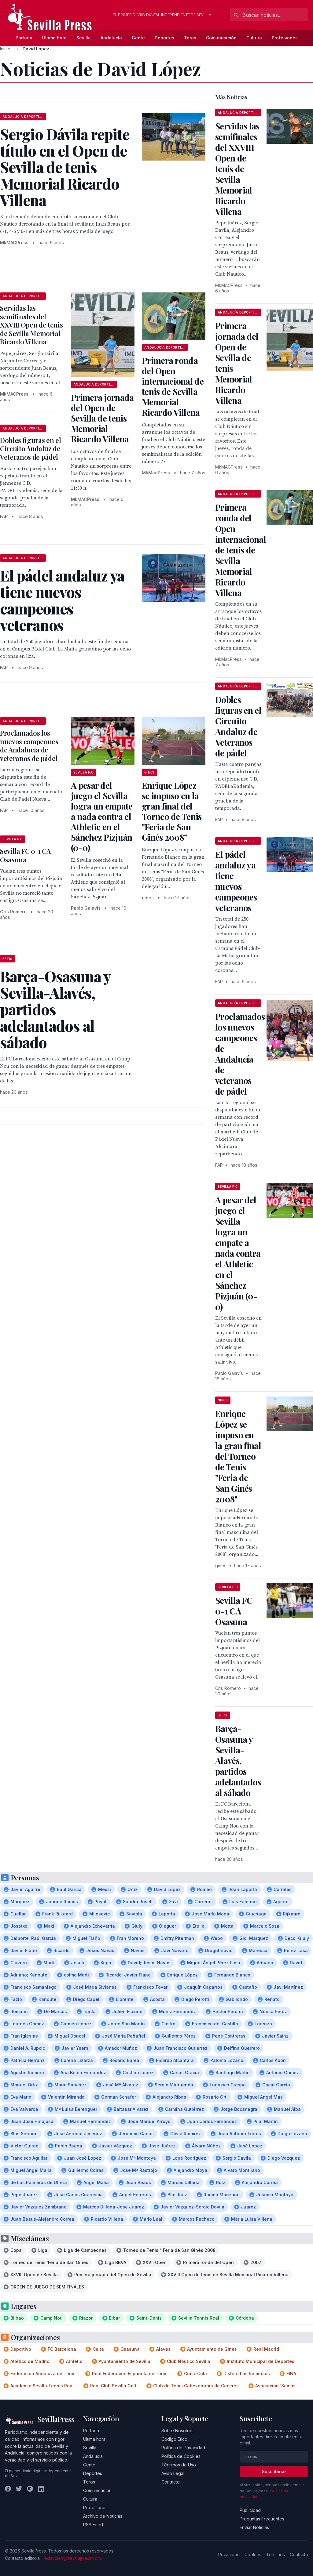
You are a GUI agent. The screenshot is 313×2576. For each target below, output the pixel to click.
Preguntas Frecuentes (262, 2518)
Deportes (164, 37)
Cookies (253, 2554)
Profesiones (285, 37)
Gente (138, 37)
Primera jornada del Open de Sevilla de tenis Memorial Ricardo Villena (102, 418)
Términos (275, 2554)
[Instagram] (30, 2489)
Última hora (54, 37)
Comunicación (221, 37)
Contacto (170, 2481)
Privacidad (229, 2554)
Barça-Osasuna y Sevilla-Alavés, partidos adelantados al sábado (238, 1760)
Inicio (5, 48)
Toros (190, 37)
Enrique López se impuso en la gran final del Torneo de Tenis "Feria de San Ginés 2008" (172, 811)
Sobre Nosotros (177, 2430)
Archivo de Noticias (102, 2516)
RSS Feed (93, 2524)
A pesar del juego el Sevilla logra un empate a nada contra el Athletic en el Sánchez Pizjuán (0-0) (102, 816)
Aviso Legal (172, 2473)
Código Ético (174, 2439)
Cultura (254, 37)
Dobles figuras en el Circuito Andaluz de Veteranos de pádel (30, 449)
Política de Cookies (181, 2456)
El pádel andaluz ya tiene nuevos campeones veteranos (236, 881)
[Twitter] (19, 2489)
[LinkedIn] (41, 2489)
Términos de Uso (178, 2464)
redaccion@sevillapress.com (72, 2558)
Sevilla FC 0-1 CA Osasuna (25, 855)
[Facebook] (8, 2489)
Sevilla (83, 37)
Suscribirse (274, 2471)
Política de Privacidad (183, 2447)
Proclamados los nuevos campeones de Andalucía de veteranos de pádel (29, 745)
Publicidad (250, 2510)
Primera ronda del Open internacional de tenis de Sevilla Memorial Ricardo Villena (173, 386)
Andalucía (111, 37)
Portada (24, 37)
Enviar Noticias (254, 2527)
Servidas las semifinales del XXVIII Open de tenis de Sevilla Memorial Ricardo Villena (31, 324)
